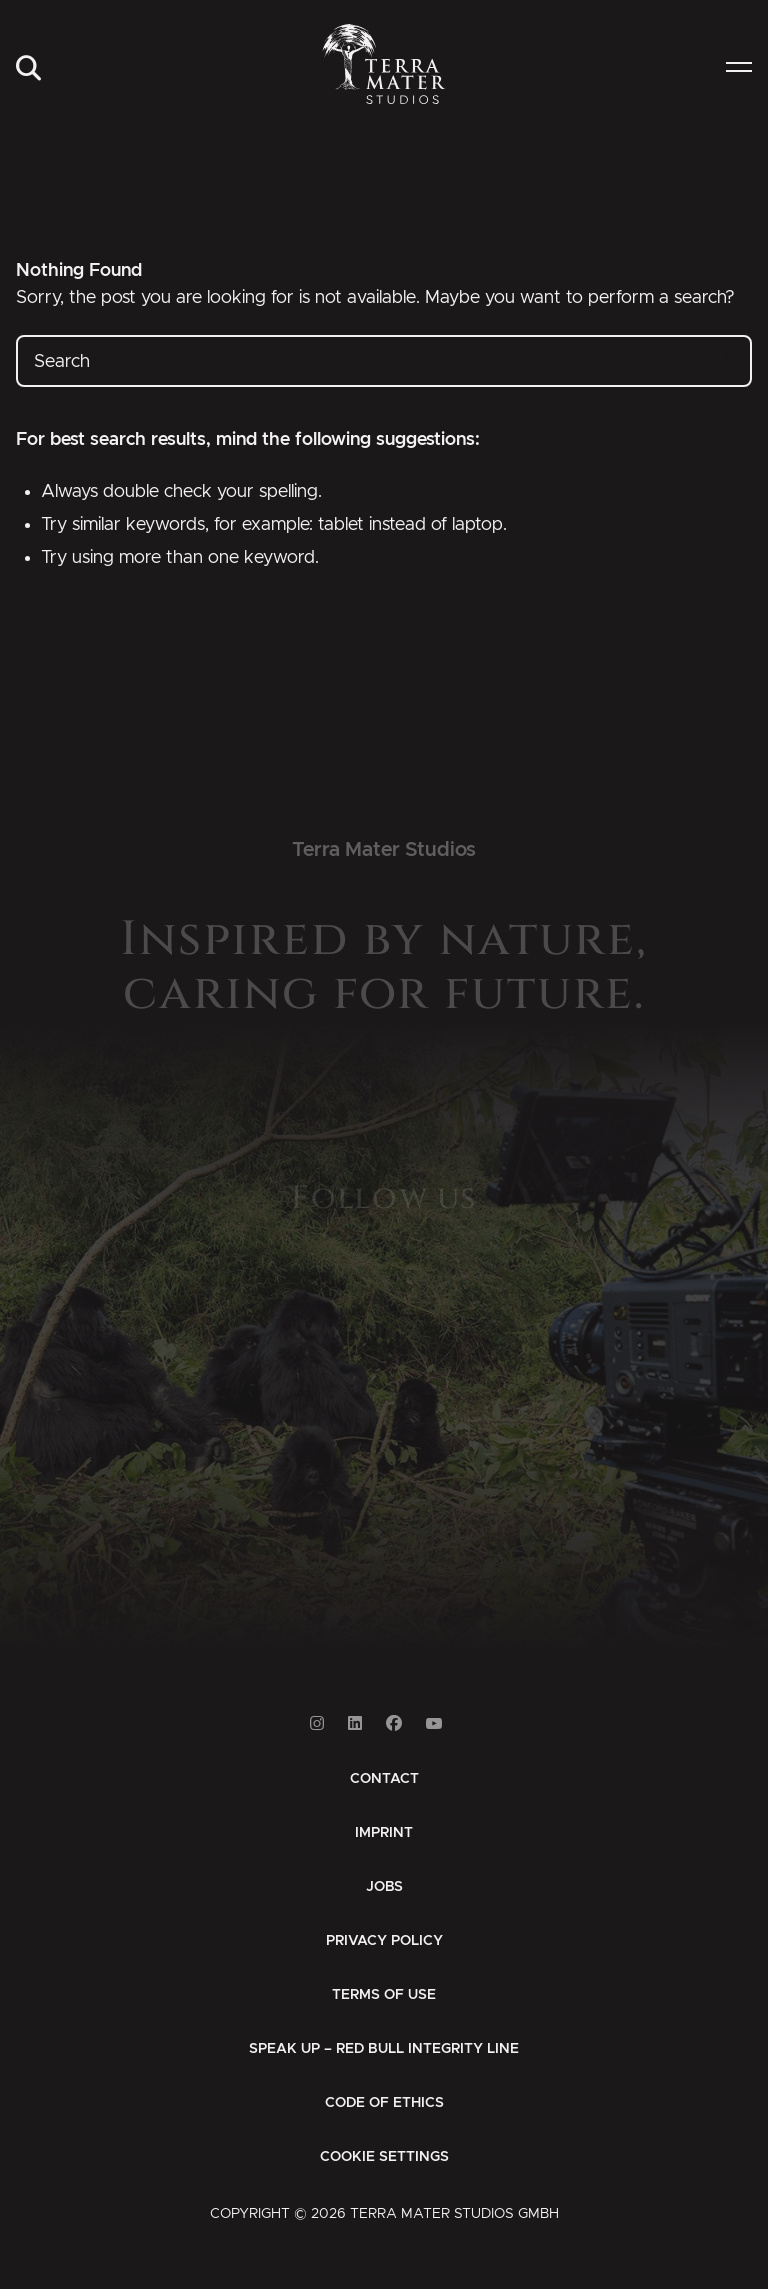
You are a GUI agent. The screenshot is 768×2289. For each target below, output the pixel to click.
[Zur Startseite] (384, 64)
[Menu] (739, 69)
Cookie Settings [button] (384, 2157)
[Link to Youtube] (434, 1723)
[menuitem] (28, 69)
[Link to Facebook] (394, 1723)
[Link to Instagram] (317, 1723)
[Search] (28, 69)
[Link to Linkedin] (355, 1723)
